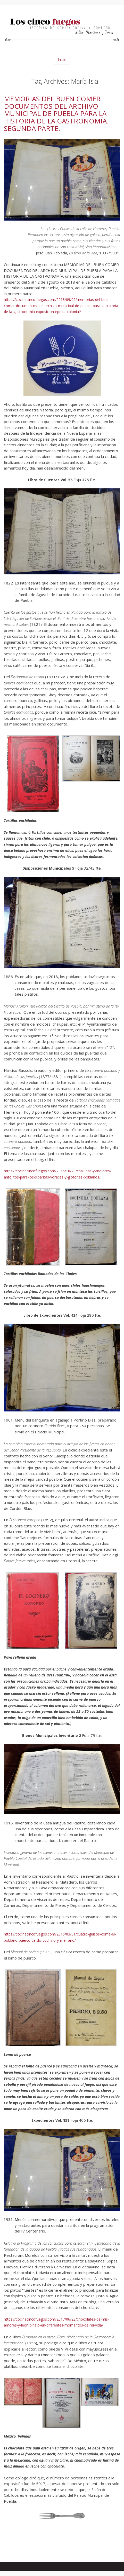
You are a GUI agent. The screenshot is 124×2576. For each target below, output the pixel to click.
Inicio (62, 59)
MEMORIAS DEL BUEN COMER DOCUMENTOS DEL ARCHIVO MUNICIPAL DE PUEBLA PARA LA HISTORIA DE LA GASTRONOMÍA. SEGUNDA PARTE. (56, 113)
